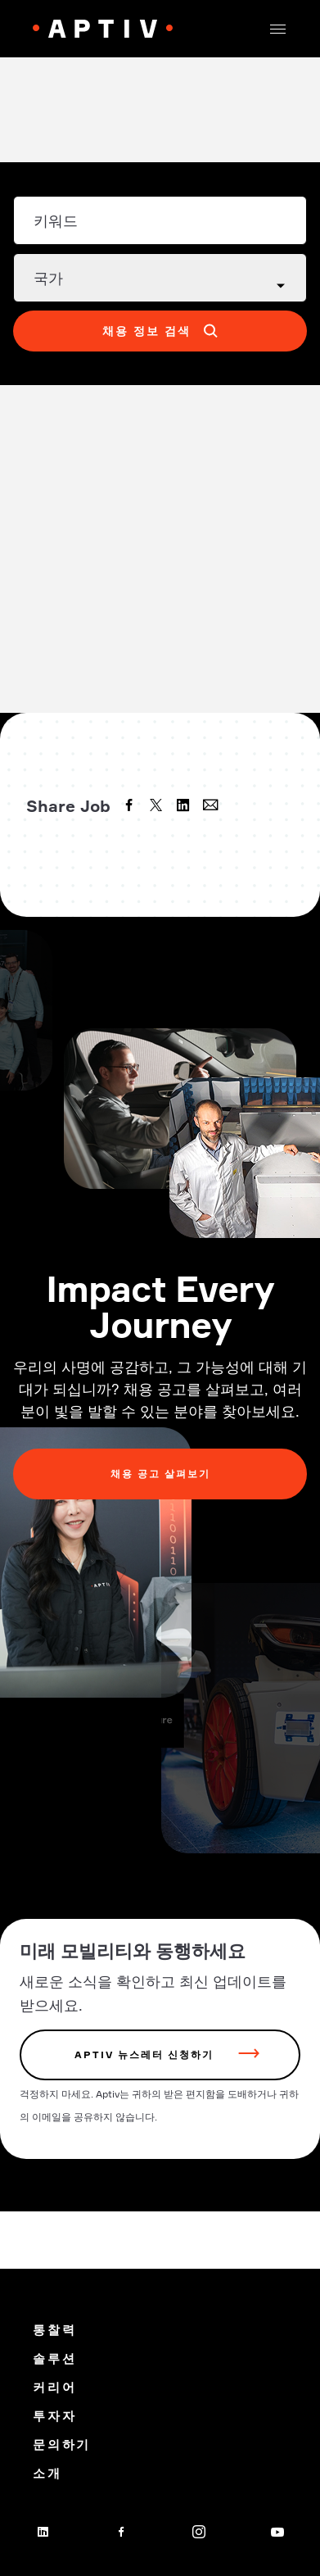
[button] (277, 29)
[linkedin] (185, 807)
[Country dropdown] (160, 277)
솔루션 (54, 2358)
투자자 (54, 2416)
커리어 (54, 2387)
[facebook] (131, 807)
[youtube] (277, 2532)
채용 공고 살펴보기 (160, 1473)
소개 (47, 2473)
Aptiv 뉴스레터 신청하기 (144, 2054)
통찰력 (54, 2330)
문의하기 (62, 2444)
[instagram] (199, 2532)
